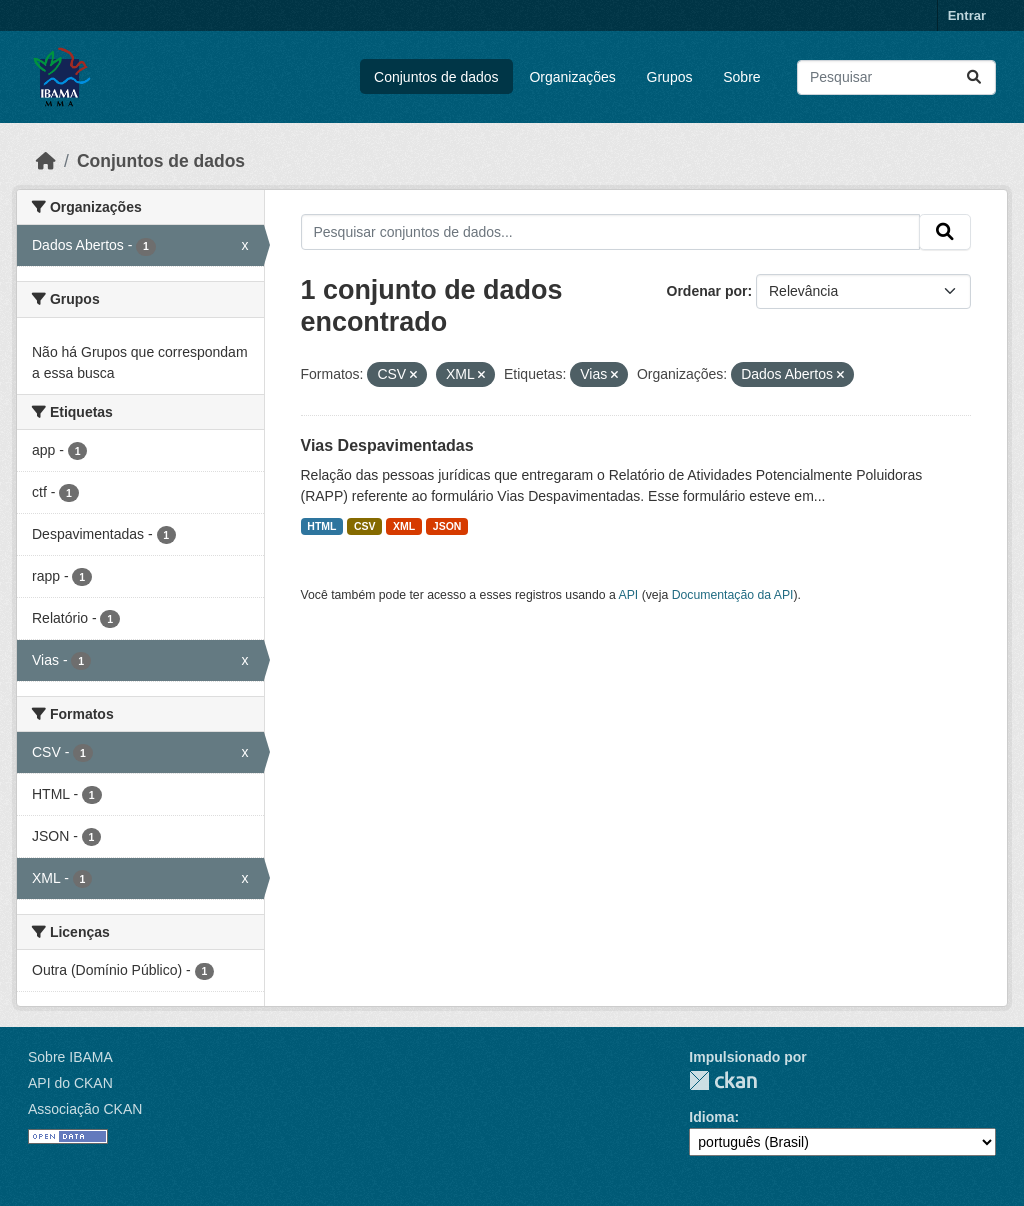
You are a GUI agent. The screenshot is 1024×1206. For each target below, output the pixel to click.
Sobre (741, 77)
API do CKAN (70, 1083)
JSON (447, 526)
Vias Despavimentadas (387, 445)
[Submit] (974, 77)
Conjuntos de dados (436, 77)
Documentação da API (733, 595)
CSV (365, 526)
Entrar (967, 15)
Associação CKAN (85, 1109)
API (629, 595)
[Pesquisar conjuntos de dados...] (896, 77)
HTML (321, 526)
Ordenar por (707, 291)
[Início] (46, 161)
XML (404, 526)
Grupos (670, 77)
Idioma (711, 1117)
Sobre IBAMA (70, 1057)
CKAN (723, 1080)
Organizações (572, 77)
